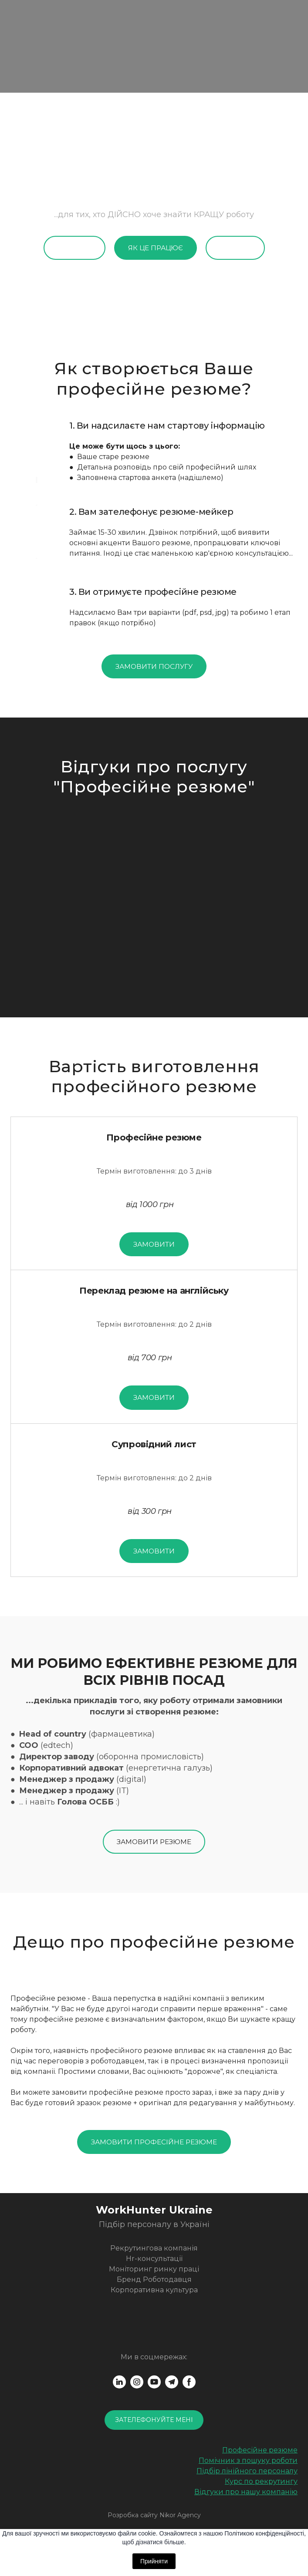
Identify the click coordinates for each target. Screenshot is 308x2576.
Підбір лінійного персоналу (247, 2471)
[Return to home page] (154, 2210)
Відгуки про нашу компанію (246, 2492)
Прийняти (154, 2561)
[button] (74, 248)
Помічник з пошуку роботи (248, 2460)
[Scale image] (154, 890)
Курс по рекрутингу (261, 2481)
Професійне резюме (260, 2450)
